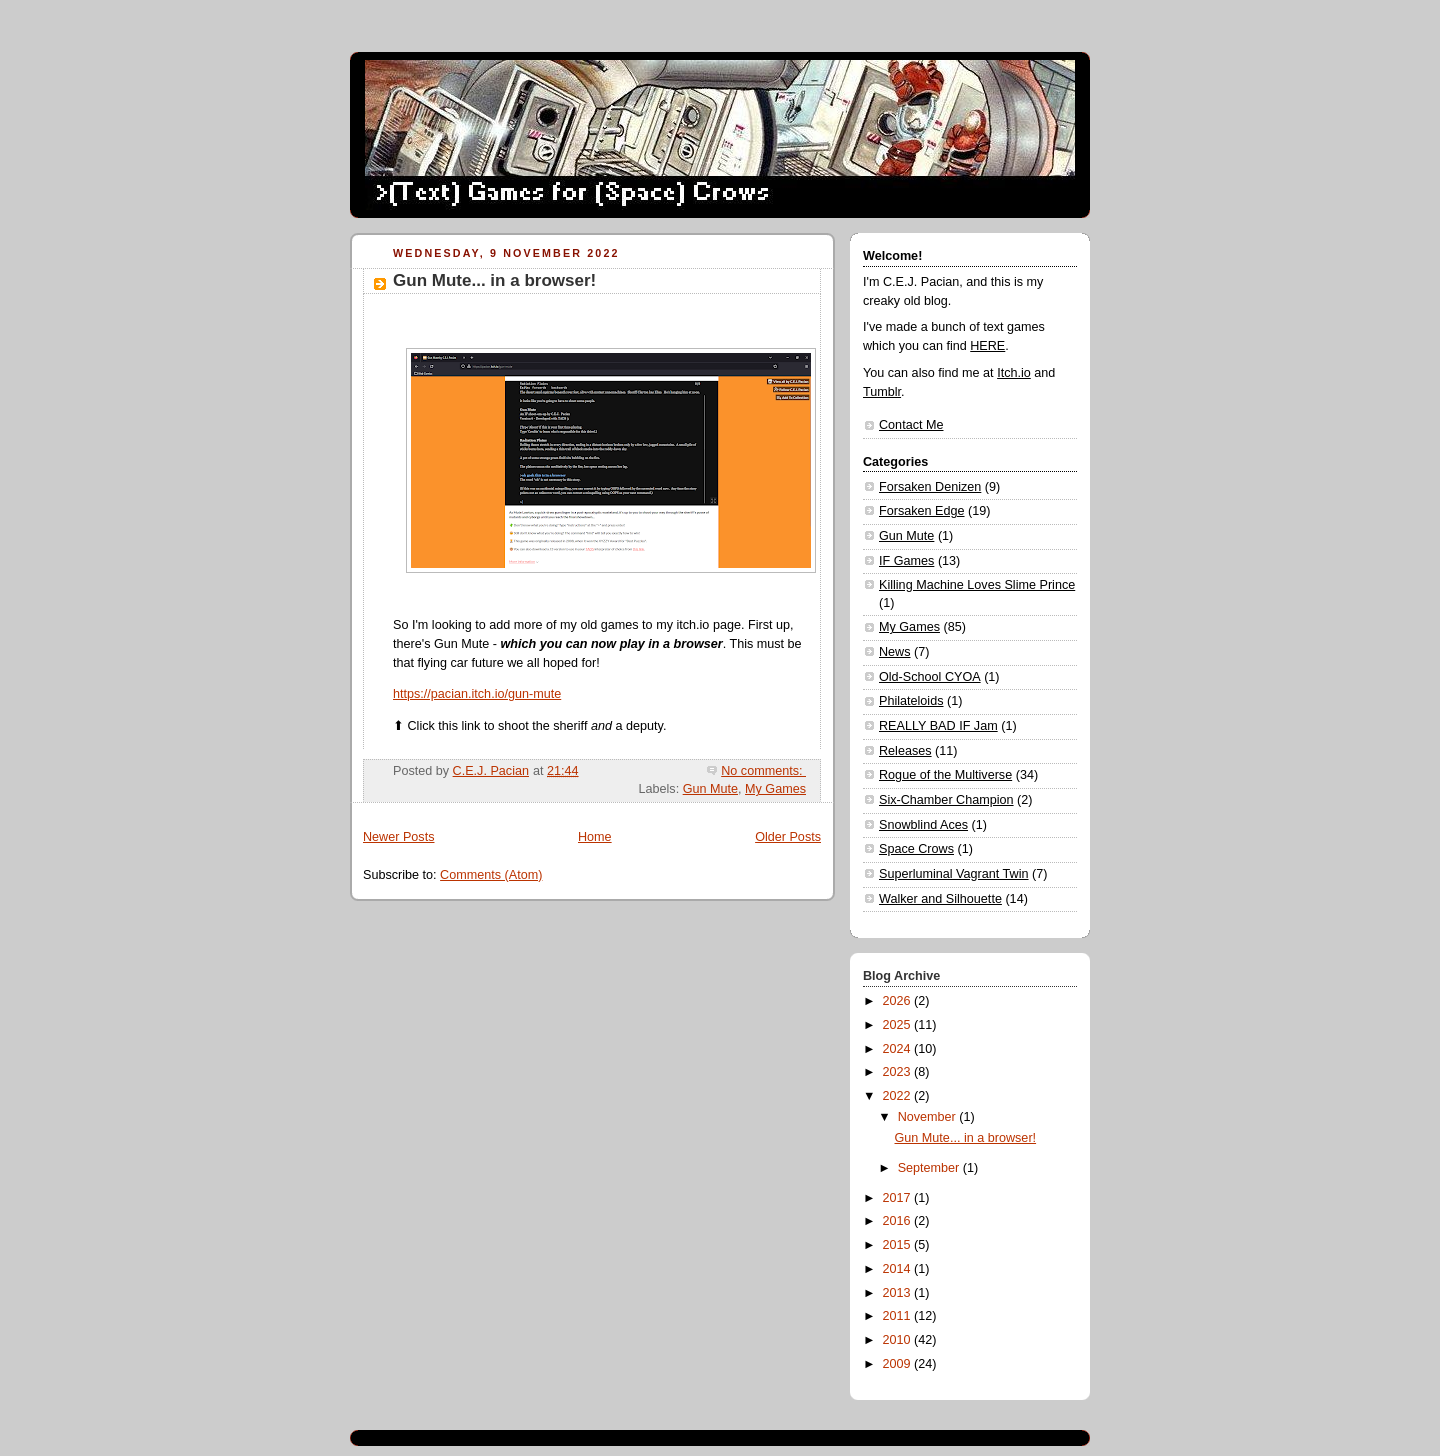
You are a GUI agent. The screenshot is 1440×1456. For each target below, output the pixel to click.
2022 (899, 1096)
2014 (899, 1269)
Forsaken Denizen (930, 487)
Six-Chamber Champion (946, 800)
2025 (899, 1025)
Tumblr (882, 392)
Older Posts (788, 837)
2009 (899, 1364)
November (929, 1117)
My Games (775, 789)
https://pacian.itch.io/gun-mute (477, 694)
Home (595, 837)
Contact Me (911, 425)
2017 (899, 1198)
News (895, 652)
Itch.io (1014, 373)
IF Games (906, 561)
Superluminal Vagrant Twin (954, 874)
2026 (899, 1001)
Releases (905, 751)
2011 (899, 1316)
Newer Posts (398, 837)
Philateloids (911, 701)
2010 (899, 1340)
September (930, 1168)
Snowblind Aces (923, 825)
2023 (899, 1072)
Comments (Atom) (491, 875)
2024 (899, 1049)
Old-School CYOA (930, 677)
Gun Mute (710, 789)
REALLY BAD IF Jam (938, 726)
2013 (899, 1293)
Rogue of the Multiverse (945, 775)
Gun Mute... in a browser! (494, 280)
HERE (987, 346)
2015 (899, 1245)
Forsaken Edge (922, 511)
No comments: (763, 771)
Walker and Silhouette (940, 899)
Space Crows (916, 849)
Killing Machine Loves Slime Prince (977, 585)
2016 (899, 1221)
